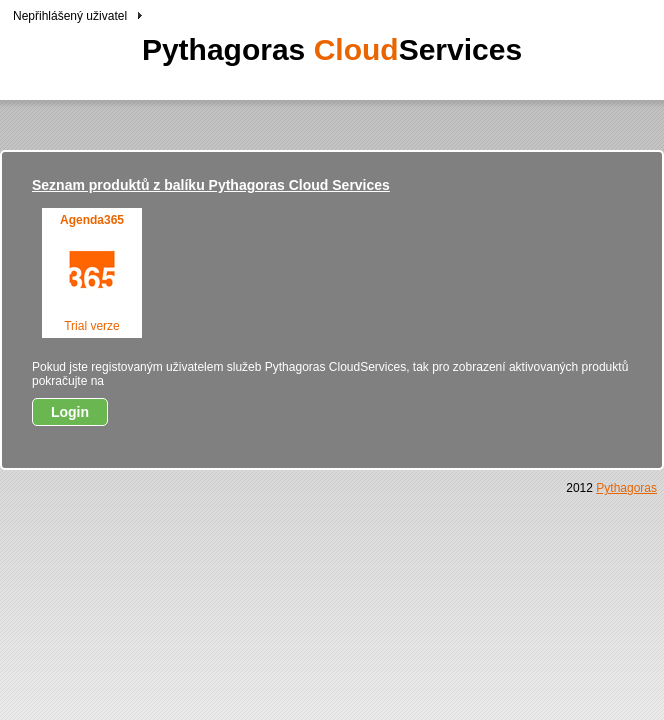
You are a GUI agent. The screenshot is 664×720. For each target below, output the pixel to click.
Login (70, 412)
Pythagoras (626, 488)
